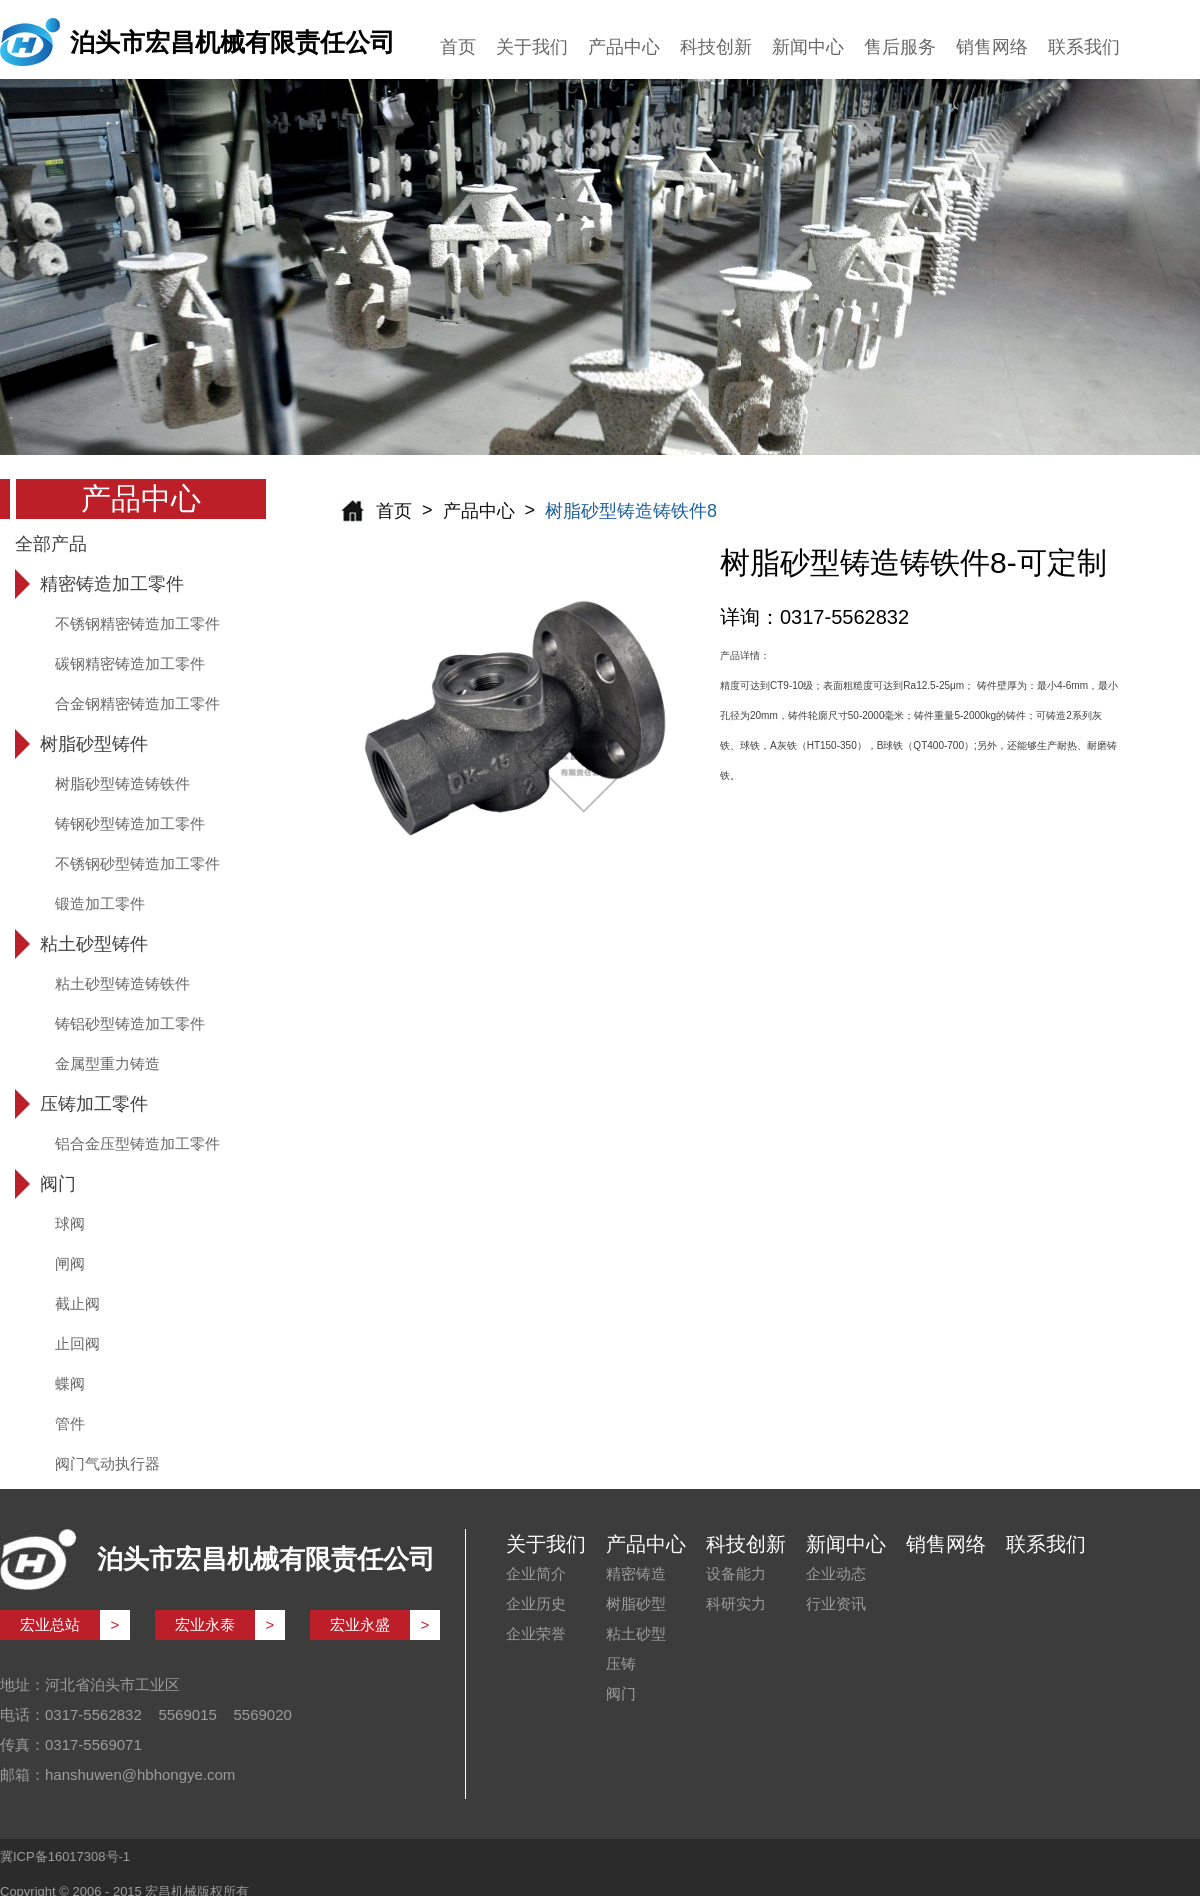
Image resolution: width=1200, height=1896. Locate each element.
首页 (458, 47)
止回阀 (77, 1343)
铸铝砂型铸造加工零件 (130, 1023)
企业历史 (536, 1603)
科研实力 (736, 1603)
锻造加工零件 (100, 903)
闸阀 (70, 1263)
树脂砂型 (636, 1603)
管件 (70, 1423)
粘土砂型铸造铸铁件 (122, 983)
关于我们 (532, 47)
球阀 (70, 1223)
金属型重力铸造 (107, 1063)
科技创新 (716, 47)
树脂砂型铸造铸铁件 (122, 783)
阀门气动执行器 (107, 1463)
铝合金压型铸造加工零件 (137, 1143)
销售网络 (992, 47)
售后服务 (900, 47)
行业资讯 (836, 1603)
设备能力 (736, 1573)
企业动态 (836, 1573)
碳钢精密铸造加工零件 (130, 663)
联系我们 (1084, 47)
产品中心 (624, 47)
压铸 (621, 1663)
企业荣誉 (536, 1633)
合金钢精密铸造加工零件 (137, 703)
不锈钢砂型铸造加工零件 (137, 863)
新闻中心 (808, 47)
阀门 (621, 1693)
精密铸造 (636, 1573)
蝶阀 (70, 1383)
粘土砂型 (636, 1633)
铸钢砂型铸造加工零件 (130, 823)
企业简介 (536, 1573)
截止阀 (77, 1303)
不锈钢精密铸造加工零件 (137, 623)
